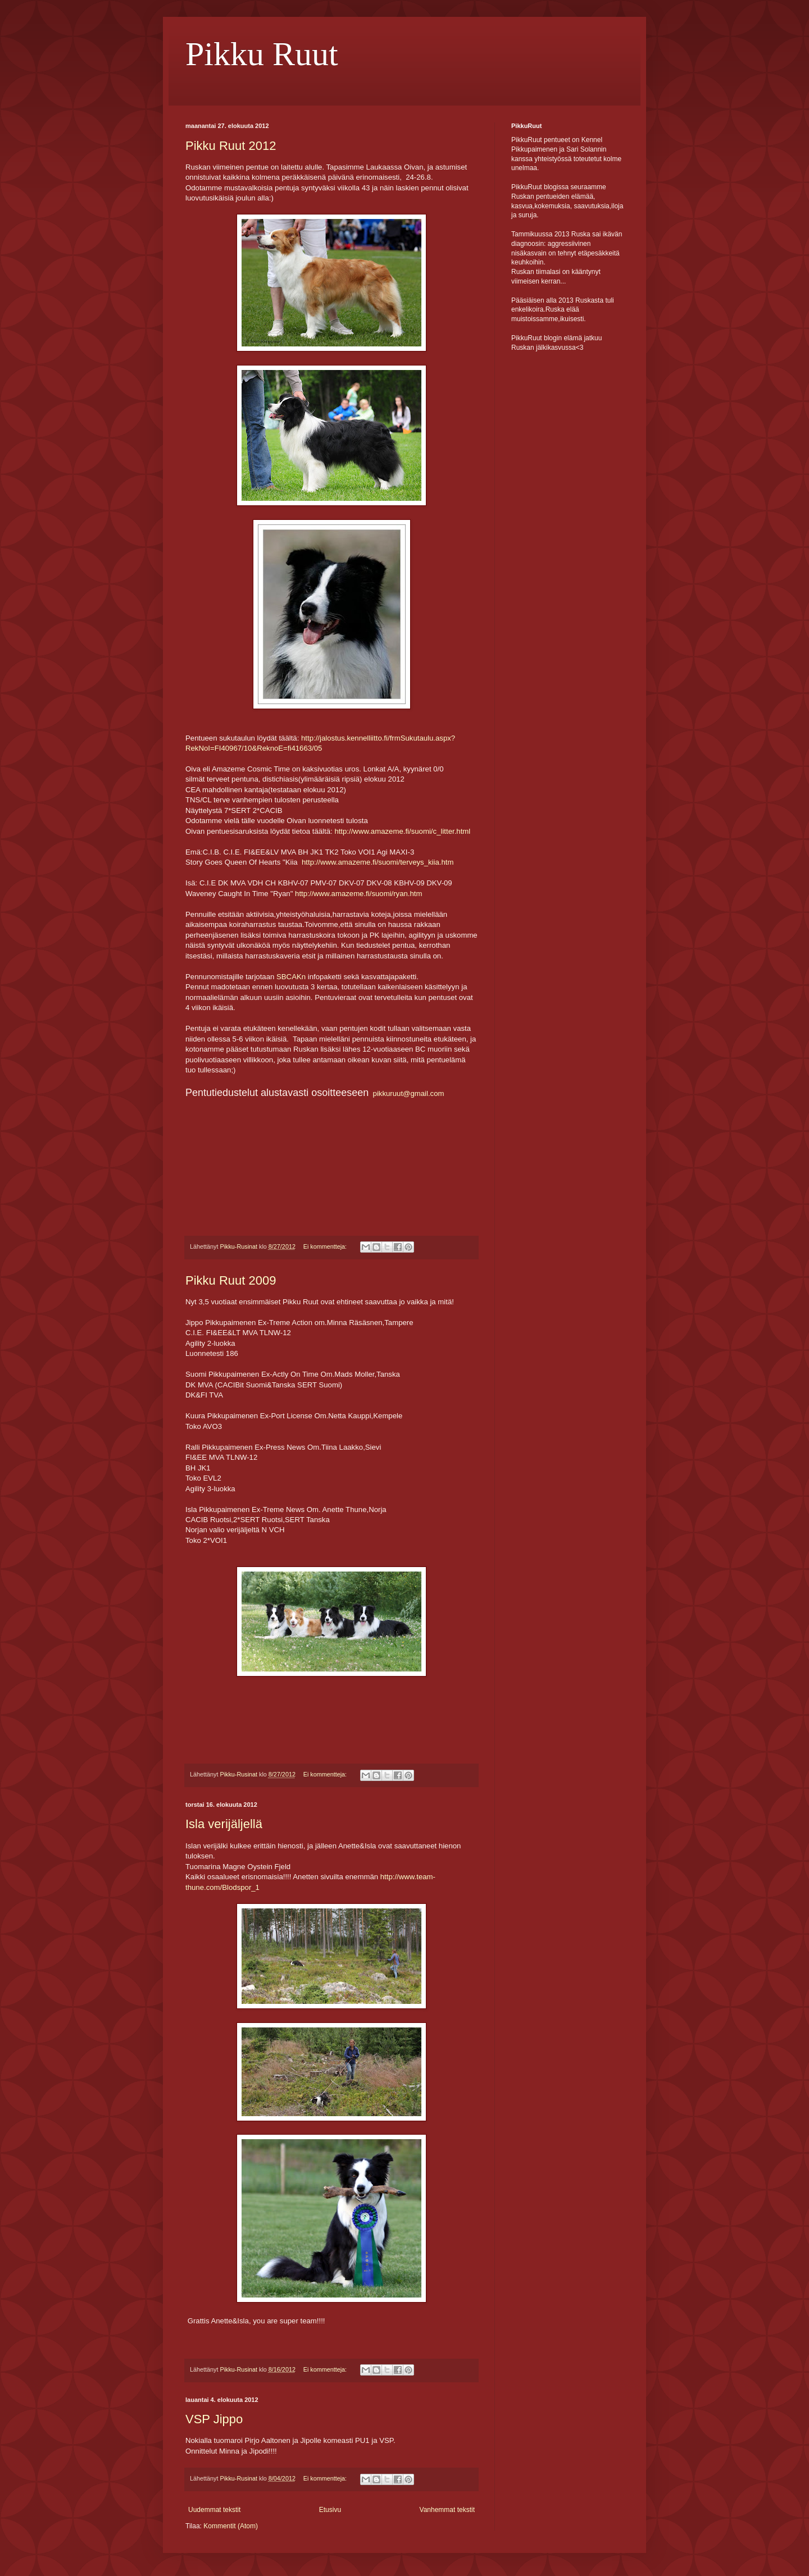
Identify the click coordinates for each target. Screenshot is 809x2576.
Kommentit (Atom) (230, 2526)
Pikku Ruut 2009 (230, 1280)
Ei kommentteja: (325, 1246)
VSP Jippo (214, 2419)
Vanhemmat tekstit (447, 2510)
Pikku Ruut (261, 53)
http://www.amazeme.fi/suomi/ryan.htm (358, 893)
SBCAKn (291, 976)
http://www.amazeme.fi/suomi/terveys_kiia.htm (377, 862)
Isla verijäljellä (223, 1824)
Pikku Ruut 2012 (230, 146)
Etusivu (330, 2510)
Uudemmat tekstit (214, 2510)
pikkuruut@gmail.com (408, 1093)
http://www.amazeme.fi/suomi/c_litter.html (402, 831)
